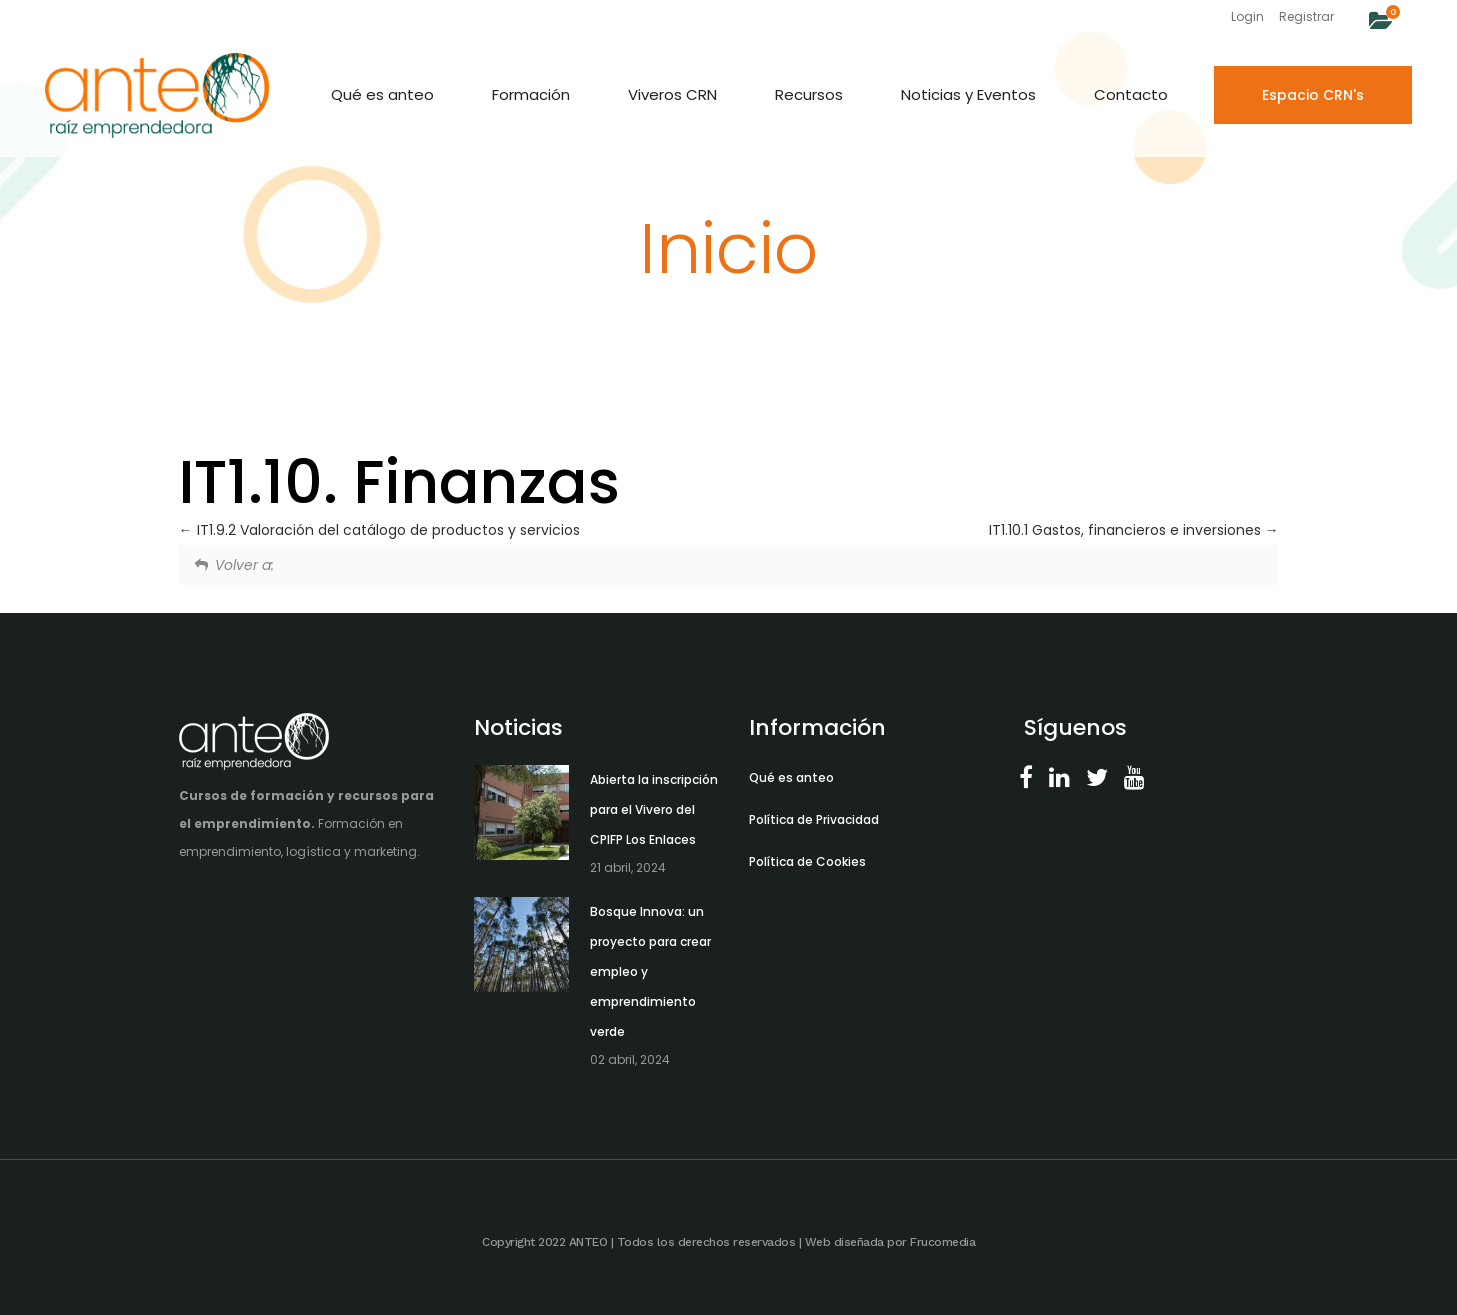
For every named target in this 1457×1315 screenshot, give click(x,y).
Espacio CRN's (1313, 95)
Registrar (1306, 16)
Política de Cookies (807, 861)
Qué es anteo (791, 777)
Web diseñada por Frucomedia (890, 1242)
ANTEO (588, 1242)
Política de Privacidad (814, 819)
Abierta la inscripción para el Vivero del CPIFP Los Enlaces (654, 809)
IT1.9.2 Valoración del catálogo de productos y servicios (379, 530)
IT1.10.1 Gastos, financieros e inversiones (1134, 530)
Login (1247, 16)
